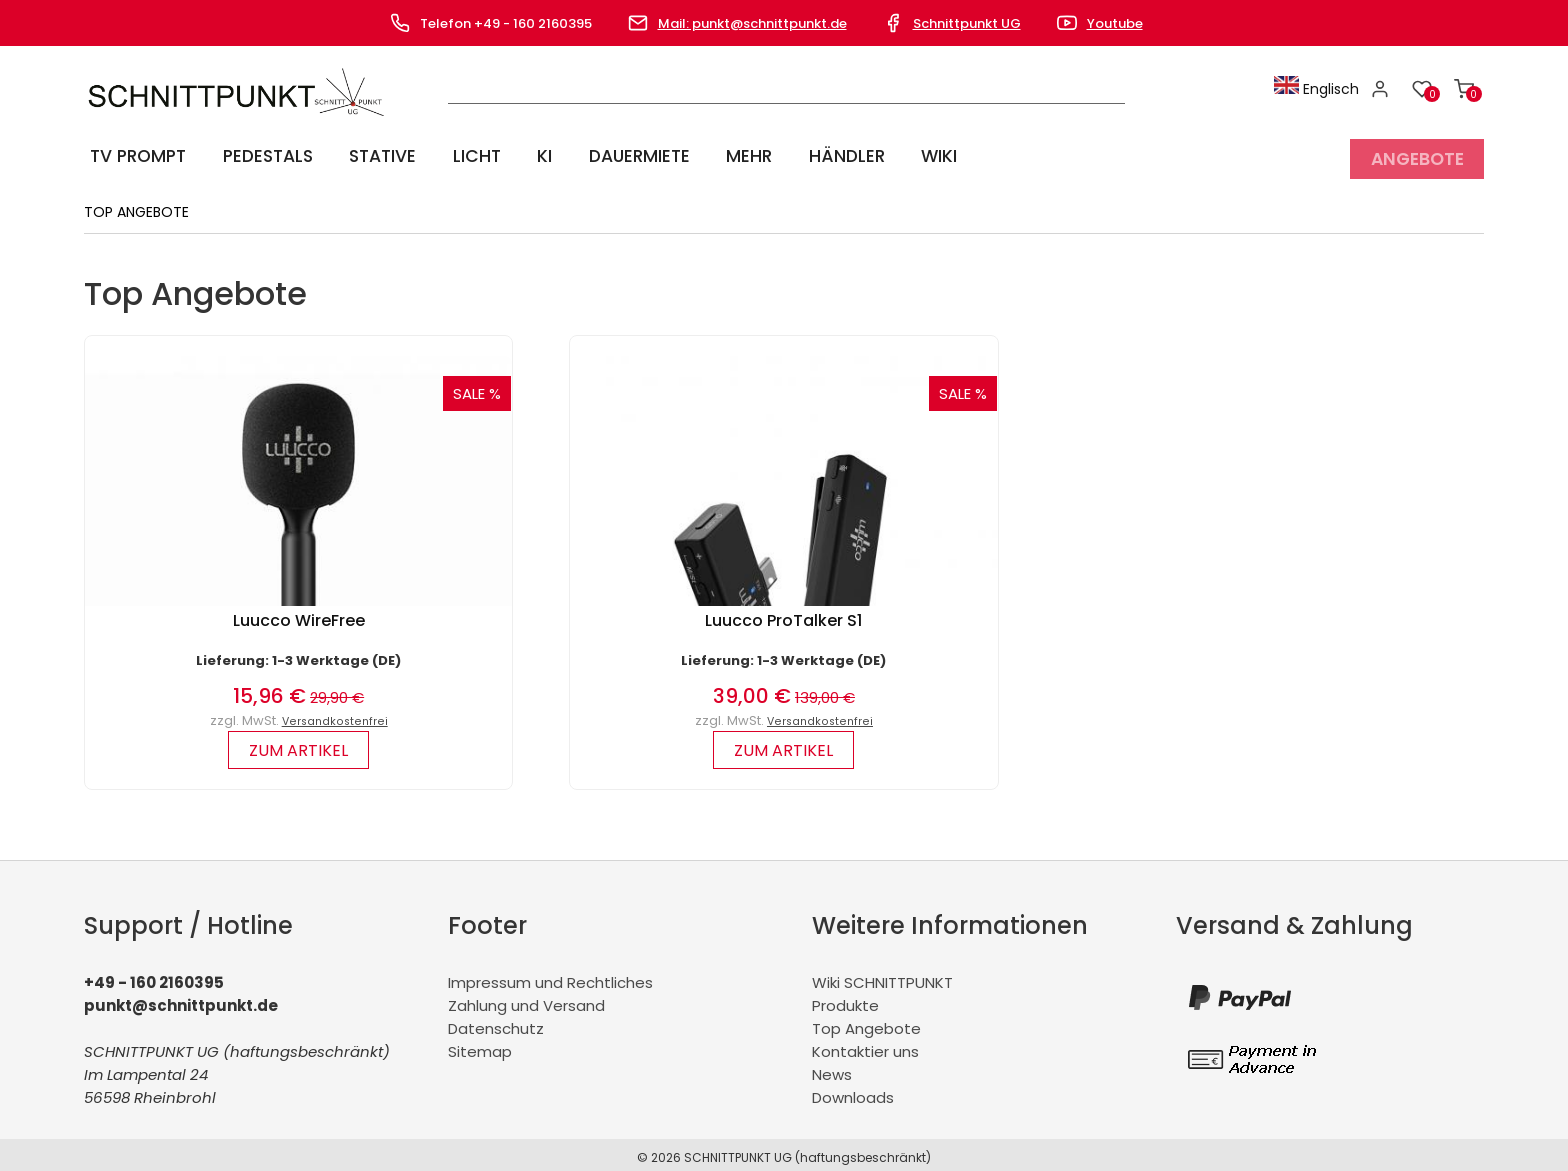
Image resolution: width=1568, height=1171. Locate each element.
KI (529, 155)
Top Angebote (866, 1022)
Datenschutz (496, 1022)
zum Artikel (298, 744)
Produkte (845, 999)
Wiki (906, 155)
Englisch (1321, 89)
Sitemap (480, 1045)
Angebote (1416, 155)
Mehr (726, 155)
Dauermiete (620, 155)
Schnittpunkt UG (967, 23)
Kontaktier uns (865, 1045)
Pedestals (264, 155)
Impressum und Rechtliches (550, 976)
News (832, 1068)
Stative (377, 155)
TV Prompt (135, 155)
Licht (467, 155)
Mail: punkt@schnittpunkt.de (752, 23)
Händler (819, 155)
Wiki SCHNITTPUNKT (882, 976)
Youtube (1115, 23)
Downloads (853, 1091)
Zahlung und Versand (526, 999)
